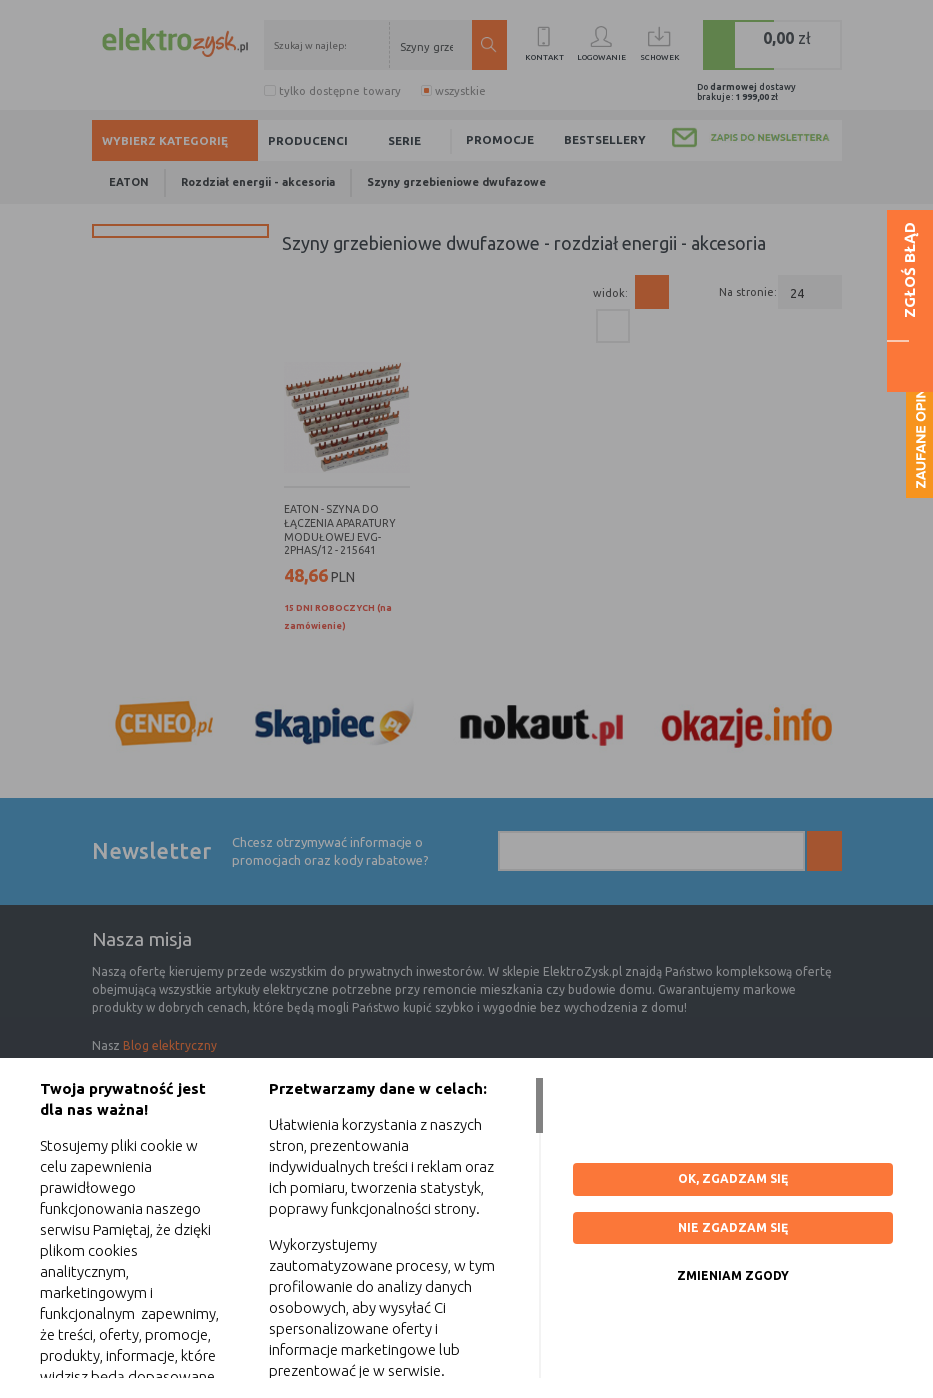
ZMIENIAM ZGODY (733, 1275)
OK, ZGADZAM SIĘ (733, 1178)
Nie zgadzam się (733, 1227)
